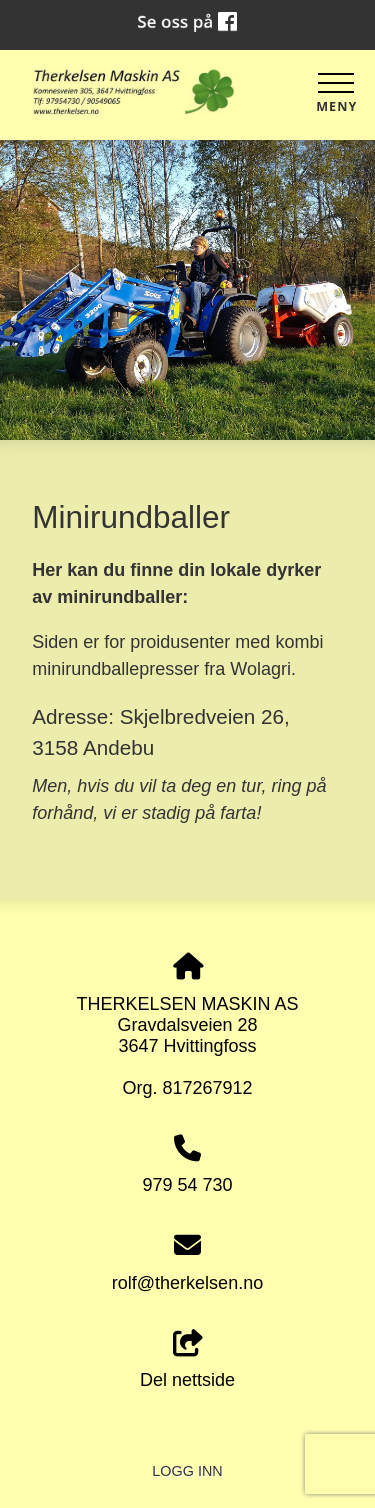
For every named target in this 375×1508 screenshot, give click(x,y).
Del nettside (187, 1360)
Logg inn (187, 1471)
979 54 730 (187, 1185)
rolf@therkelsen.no (187, 1283)
